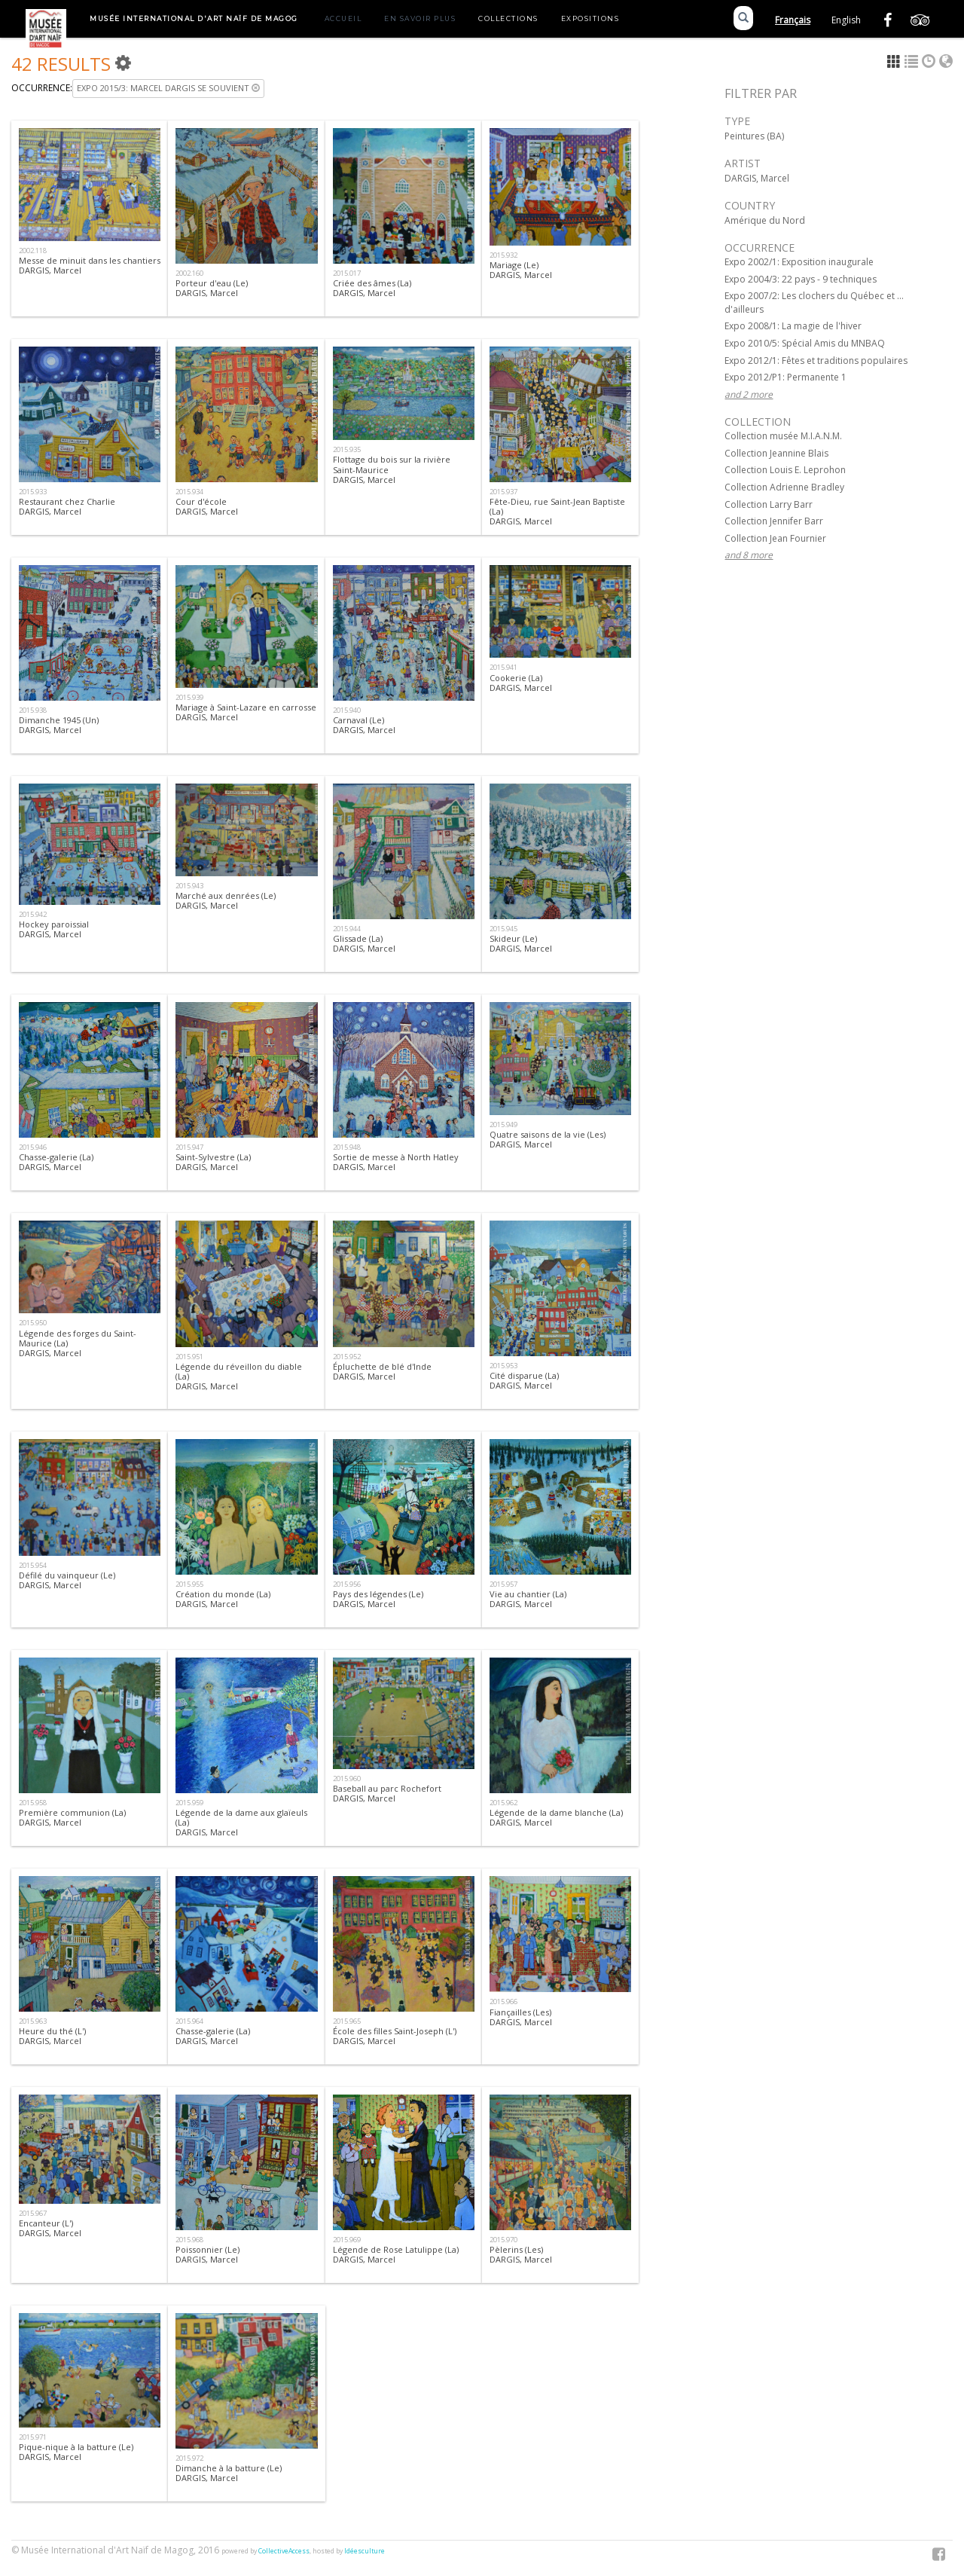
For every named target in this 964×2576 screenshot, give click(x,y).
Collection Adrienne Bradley (784, 487)
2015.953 (503, 1366)
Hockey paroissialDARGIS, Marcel (54, 929)
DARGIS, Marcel (757, 178)
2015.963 (33, 2021)
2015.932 (503, 255)
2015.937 (503, 492)
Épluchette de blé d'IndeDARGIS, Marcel (382, 1371)
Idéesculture (364, 2551)
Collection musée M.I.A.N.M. (783, 435)
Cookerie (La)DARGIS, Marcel (521, 682)
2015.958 (33, 1802)
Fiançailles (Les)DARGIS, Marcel (521, 2016)
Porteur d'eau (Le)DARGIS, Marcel (211, 287)
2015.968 (189, 2239)
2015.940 (347, 710)
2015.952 (347, 1356)
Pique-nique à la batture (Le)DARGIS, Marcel (76, 2451)
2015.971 (33, 2437)
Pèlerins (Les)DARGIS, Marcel (521, 2254)
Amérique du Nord (765, 220)
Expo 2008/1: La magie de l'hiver (793, 325)
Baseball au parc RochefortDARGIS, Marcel (387, 1793)
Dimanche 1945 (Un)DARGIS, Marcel (59, 724)
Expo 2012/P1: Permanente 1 (786, 377)
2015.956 (347, 1584)
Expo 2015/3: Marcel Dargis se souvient (168, 87)
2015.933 (33, 492)
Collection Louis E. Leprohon (785, 469)
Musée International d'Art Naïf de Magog (194, 18)
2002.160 (189, 273)
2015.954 (33, 1565)
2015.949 (503, 1124)
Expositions (590, 18)
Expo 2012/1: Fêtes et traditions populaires (816, 360)
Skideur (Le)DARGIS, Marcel (521, 943)
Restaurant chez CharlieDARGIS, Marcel (67, 506)
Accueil (343, 18)
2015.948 (347, 1147)
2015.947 (189, 1147)
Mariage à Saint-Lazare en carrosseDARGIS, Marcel (245, 712)
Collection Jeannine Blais (776, 453)
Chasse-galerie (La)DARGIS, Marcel (56, 1161)
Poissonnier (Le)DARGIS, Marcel (207, 2254)
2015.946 (33, 1147)
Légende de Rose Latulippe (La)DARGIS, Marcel (396, 2254)
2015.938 (33, 710)
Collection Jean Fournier (775, 538)
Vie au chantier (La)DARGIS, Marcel (528, 1598)
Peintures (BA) (754, 136)
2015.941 (503, 667)
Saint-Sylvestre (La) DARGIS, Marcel (213, 1161)
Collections (508, 18)
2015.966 (503, 2001)
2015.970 (503, 2239)
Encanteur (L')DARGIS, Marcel (50, 2227)
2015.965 (347, 2021)
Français (792, 20)
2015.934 (189, 492)
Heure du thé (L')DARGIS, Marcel (52, 2035)
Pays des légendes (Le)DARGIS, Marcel (378, 1598)
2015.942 (33, 914)
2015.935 (347, 449)
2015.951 (189, 1356)
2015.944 (347, 929)
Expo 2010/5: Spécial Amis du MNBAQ (805, 343)
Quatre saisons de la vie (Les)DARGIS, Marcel (548, 1139)
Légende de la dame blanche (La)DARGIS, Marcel (556, 1817)
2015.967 (33, 2213)
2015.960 (347, 1778)
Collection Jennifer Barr (774, 521)
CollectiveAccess (284, 2551)
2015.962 (503, 1802)
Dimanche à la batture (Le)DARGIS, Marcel (228, 2472)
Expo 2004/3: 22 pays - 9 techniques (801, 279)
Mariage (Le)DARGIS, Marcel (521, 269)
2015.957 (503, 1584)
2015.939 (189, 697)
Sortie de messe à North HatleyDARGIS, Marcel (396, 1161)
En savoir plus (420, 18)
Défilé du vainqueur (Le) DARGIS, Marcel (67, 1580)
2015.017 (347, 273)
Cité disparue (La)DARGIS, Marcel (524, 1380)
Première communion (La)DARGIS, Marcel (72, 1817)
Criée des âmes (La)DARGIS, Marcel (372, 287)
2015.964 (189, 2021)
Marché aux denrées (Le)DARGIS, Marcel (225, 900)
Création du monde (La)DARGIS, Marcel (222, 1598)
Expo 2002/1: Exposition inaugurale (799, 261)
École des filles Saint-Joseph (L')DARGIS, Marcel (394, 2035)
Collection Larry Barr (769, 504)
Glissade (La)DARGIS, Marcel (364, 943)
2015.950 (33, 1323)
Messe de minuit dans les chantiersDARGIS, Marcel (89, 265)
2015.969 (347, 2239)
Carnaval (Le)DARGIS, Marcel (364, 724)
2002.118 (33, 250)
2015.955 (189, 1584)
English (846, 20)
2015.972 (189, 2458)
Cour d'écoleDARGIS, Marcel (206, 506)
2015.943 (189, 886)
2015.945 (503, 929)
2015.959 (189, 1802)
